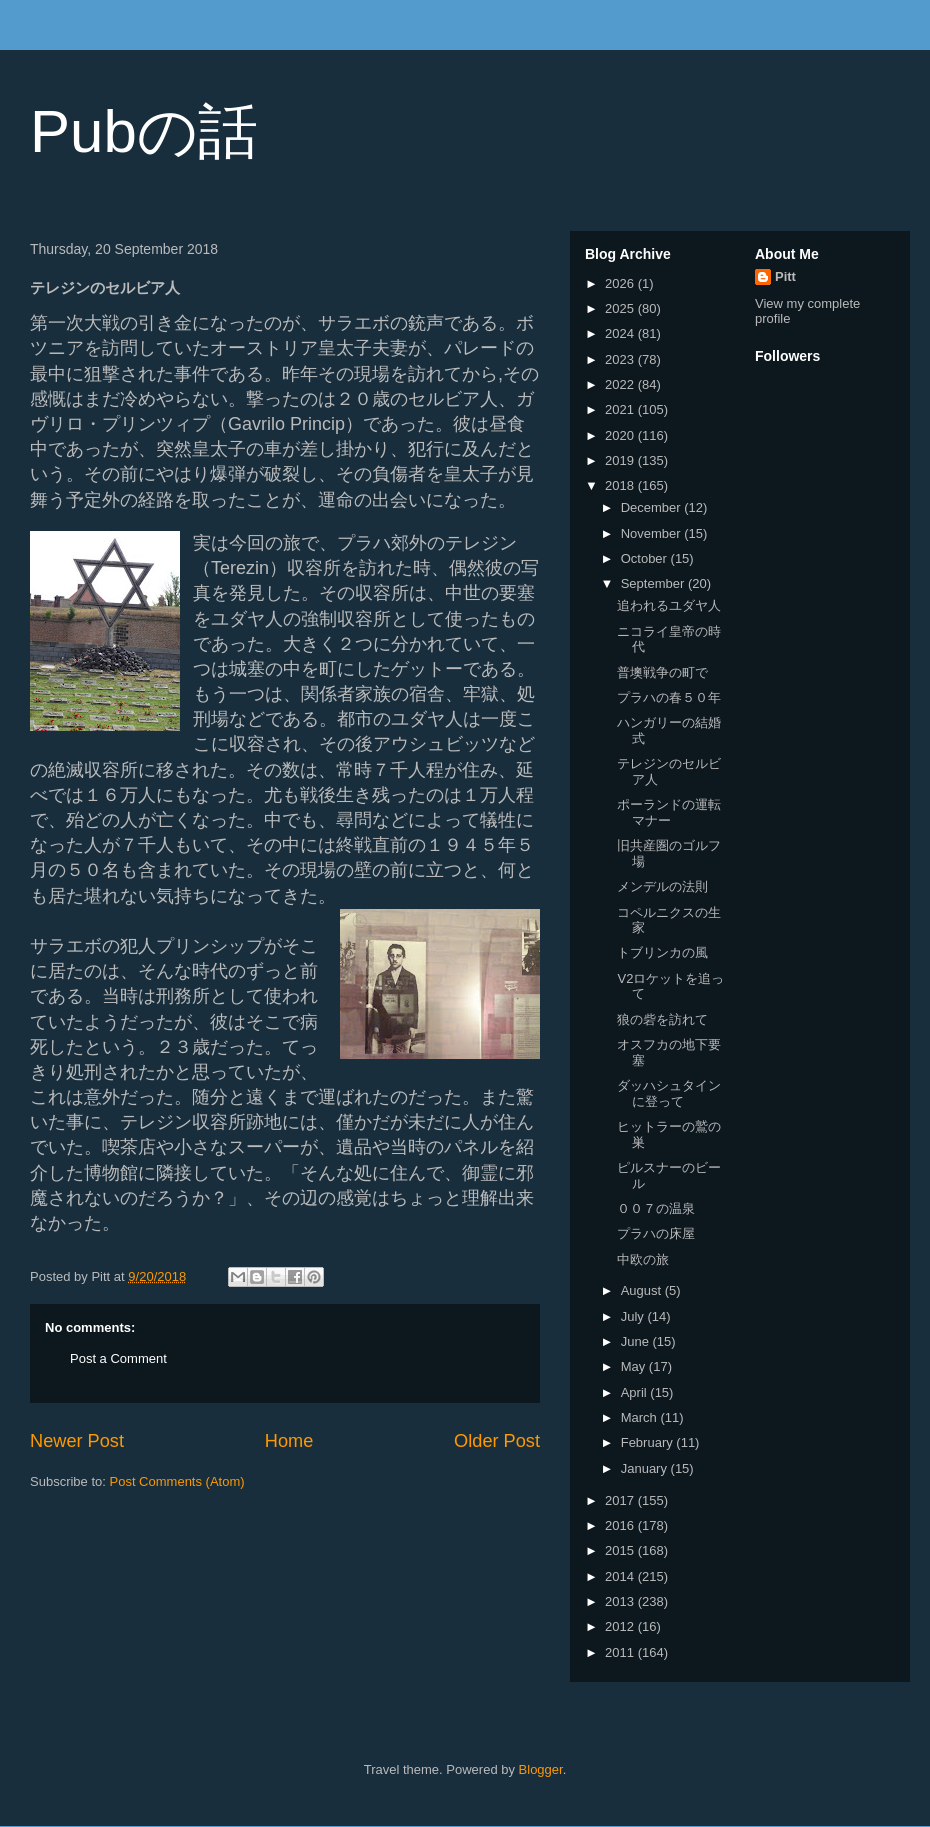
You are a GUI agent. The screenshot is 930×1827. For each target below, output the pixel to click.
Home (289, 1441)
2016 (621, 1525)
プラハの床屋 (656, 1233)
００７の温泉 (656, 1208)
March (641, 1417)
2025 (621, 308)
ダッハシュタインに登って (669, 1093)
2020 (621, 435)
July (634, 1316)
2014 (621, 1576)
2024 (621, 333)
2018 (621, 485)
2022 (621, 384)
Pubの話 (144, 131)
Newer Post (77, 1441)
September (654, 583)
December (653, 507)
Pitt (785, 276)
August (643, 1290)
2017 (621, 1500)
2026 (621, 283)
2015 (621, 1550)
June (637, 1341)
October (646, 558)
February (649, 1442)
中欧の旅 (643, 1259)
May (635, 1366)
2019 (621, 460)
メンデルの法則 (662, 886)
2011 (621, 1652)
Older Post (497, 1441)
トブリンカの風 (662, 952)
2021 (621, 409)
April (636, 1392)
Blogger (541, 1769)
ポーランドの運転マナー (669, 812)
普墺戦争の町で (662, 672)
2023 (621, 359)
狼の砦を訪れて (662, 1019)
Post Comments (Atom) (177, 1481)
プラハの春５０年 (669, 697)
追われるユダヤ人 (669, 605)
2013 (621, 1601)
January (646, 1468)
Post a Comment (118, 1358)
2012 (621, 1626)
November (653, 533)
